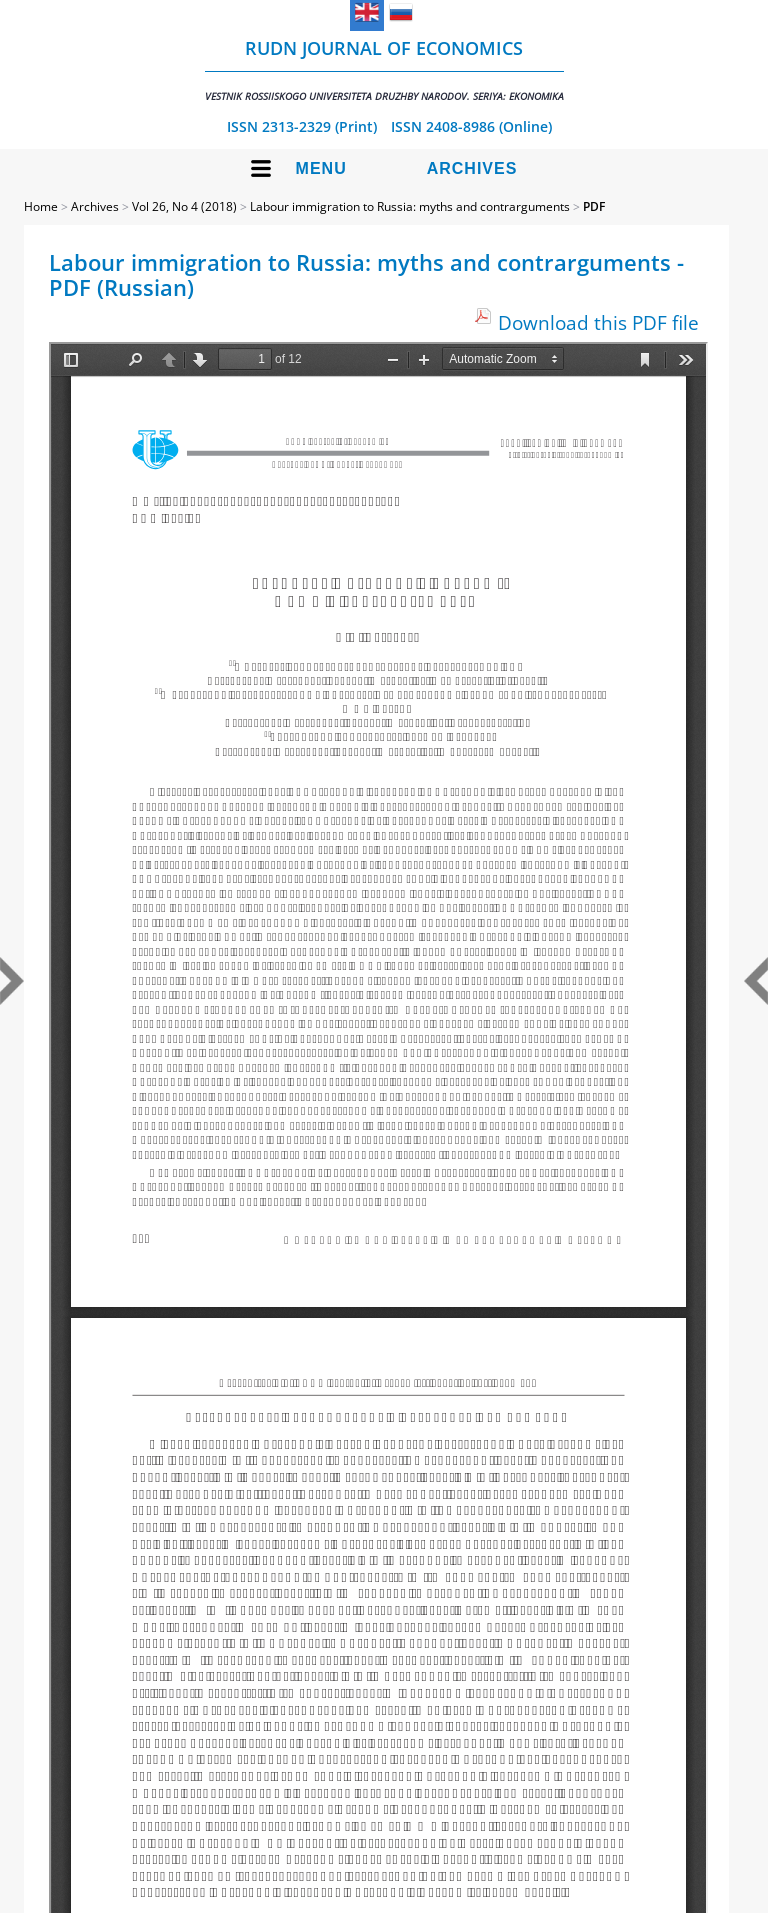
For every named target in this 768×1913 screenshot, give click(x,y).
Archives (472, 168)
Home (41, 206)
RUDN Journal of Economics (384, 69)
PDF (594, 206)
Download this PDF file (598, 322)
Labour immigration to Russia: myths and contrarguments (410, 206)
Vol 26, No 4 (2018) (184, 206)
